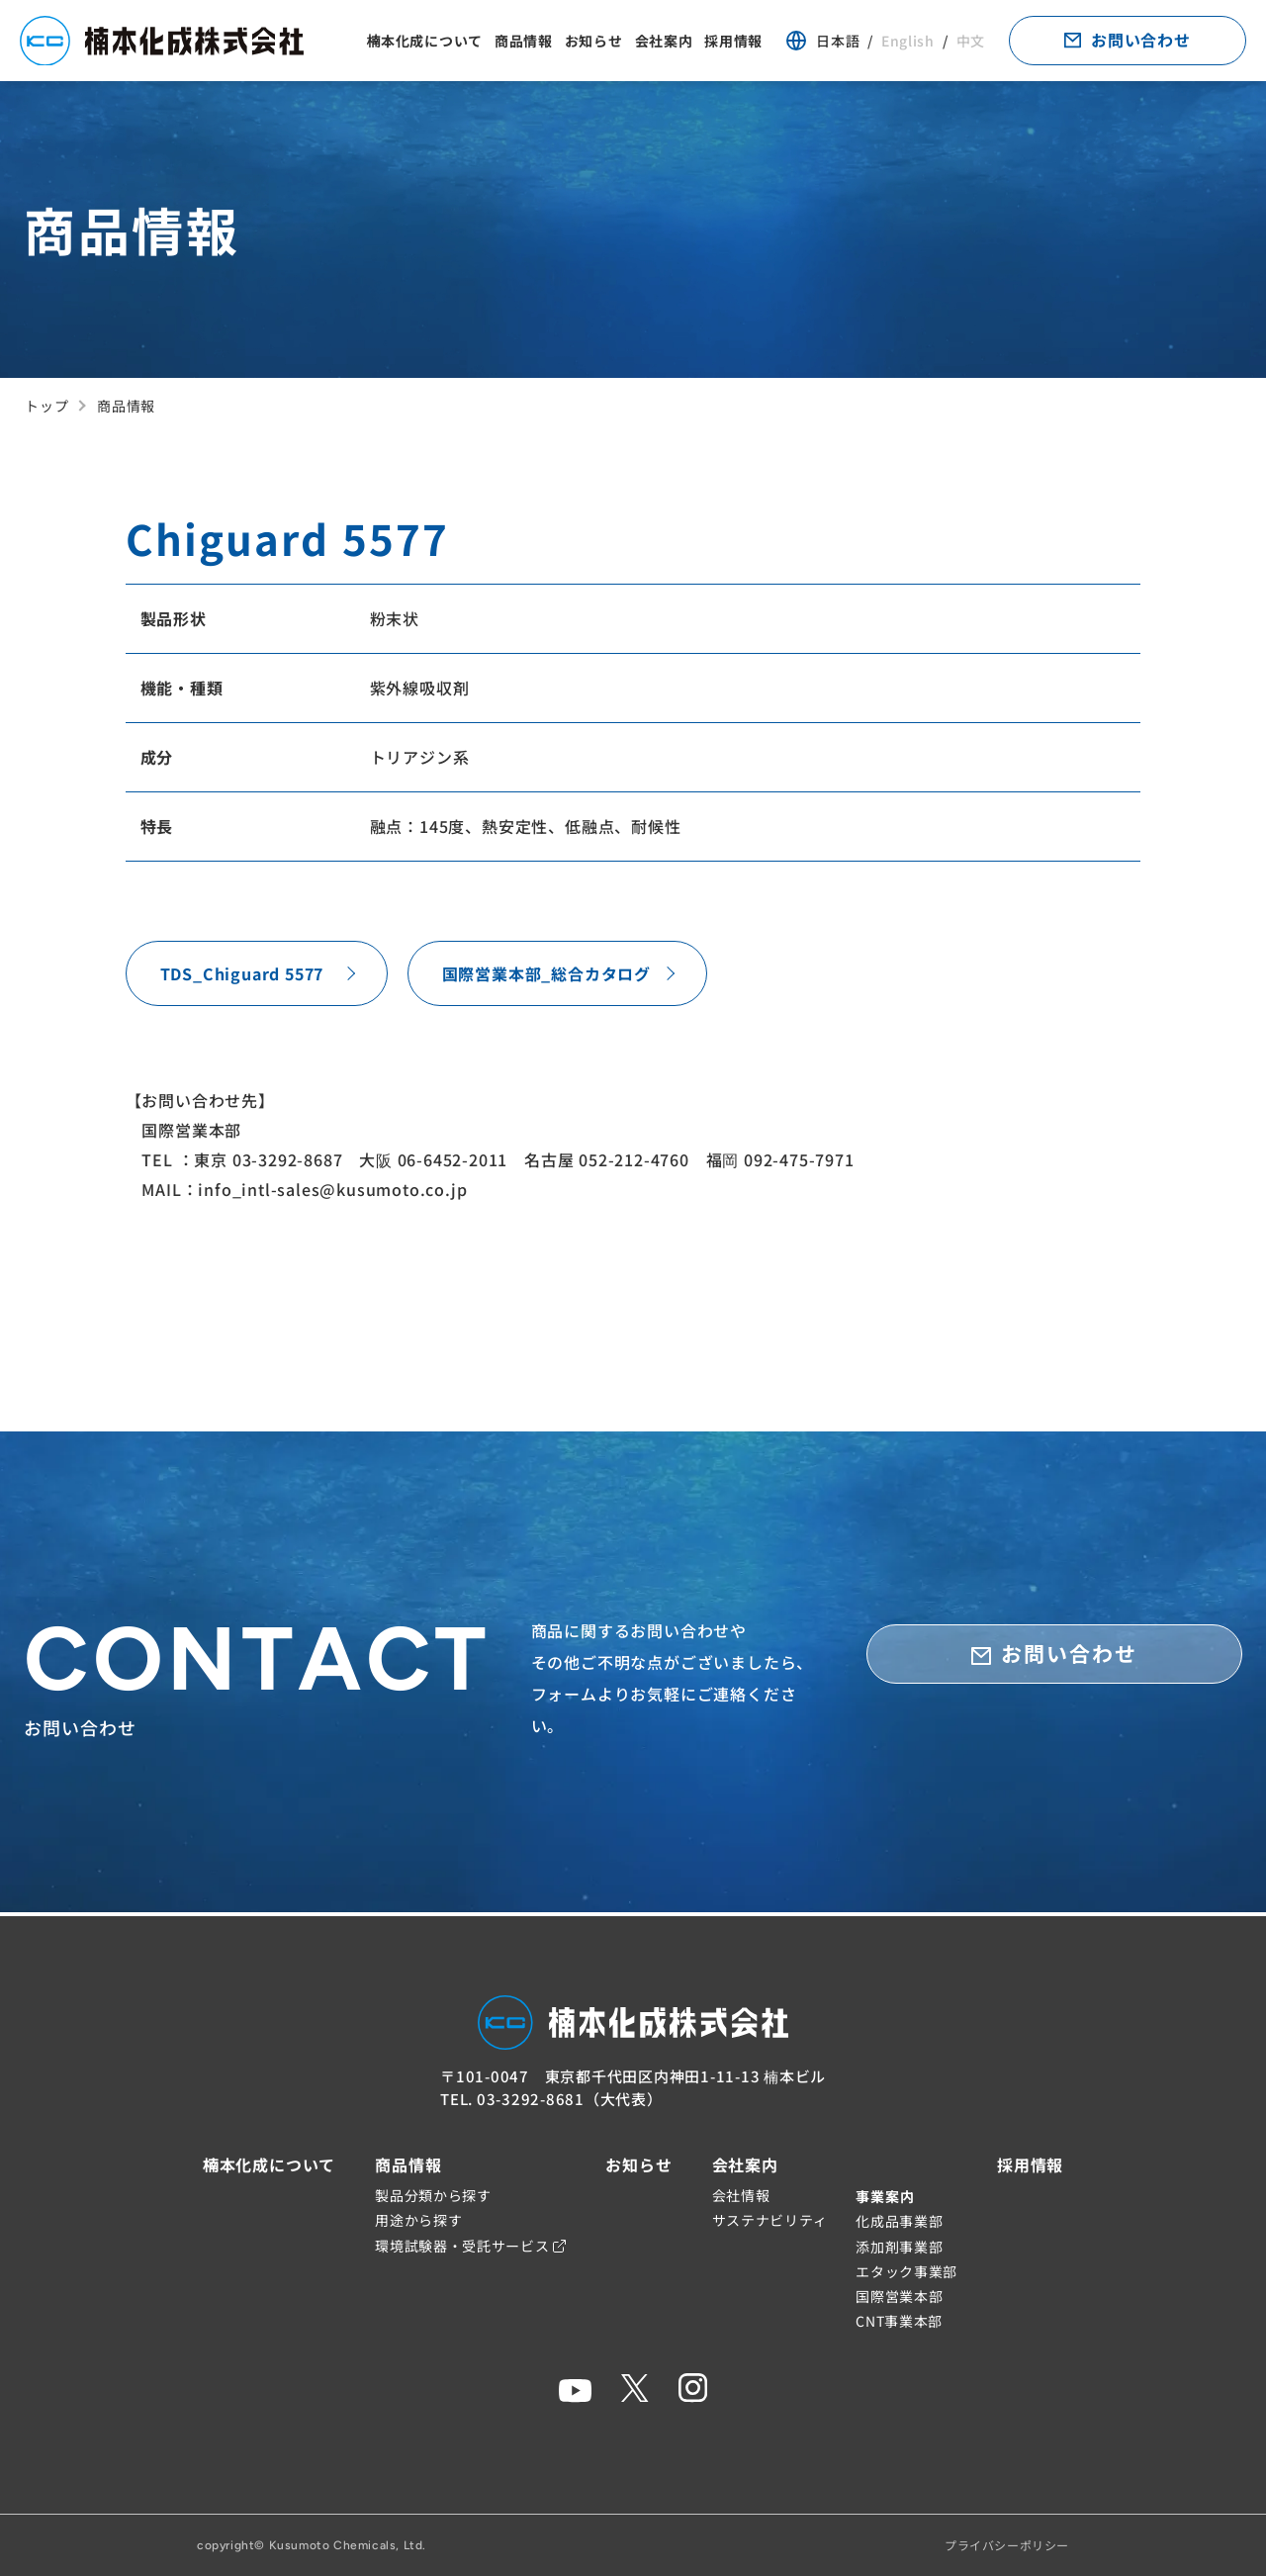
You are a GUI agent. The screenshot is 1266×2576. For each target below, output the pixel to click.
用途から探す (418, 2220)
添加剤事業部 (899, 2246)
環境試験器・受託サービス (470, 2245)
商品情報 (524, 42)
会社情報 (741, 2195)
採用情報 (733, 42)
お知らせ (594, 42)
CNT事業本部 (899, 2321)
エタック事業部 (906, 2271)
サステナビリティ (770, 2220)
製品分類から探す (433, 2195)
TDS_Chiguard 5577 (242, 975)
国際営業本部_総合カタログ (546, 975)
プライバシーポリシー (1007, 2544)
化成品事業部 (899, 2221)
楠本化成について (424, 42)
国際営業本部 (899, 2296)
